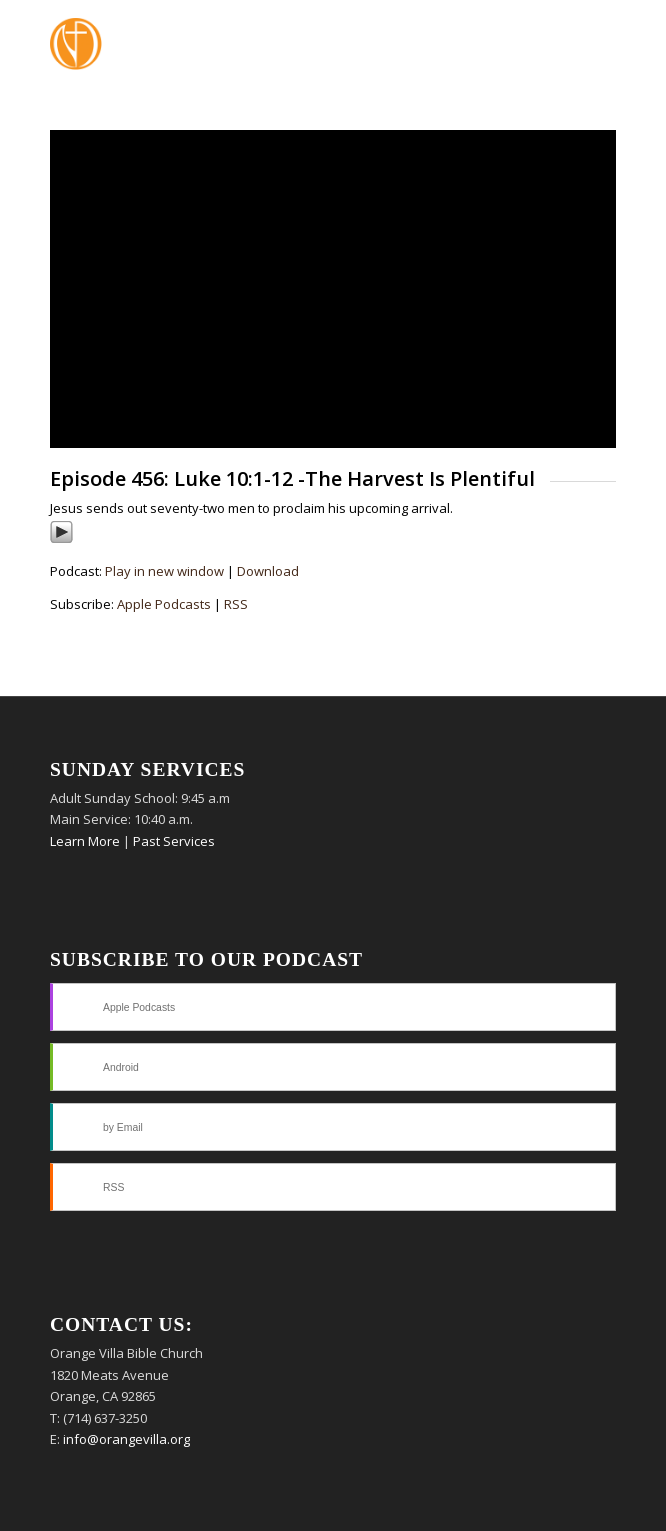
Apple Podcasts (164, 604)
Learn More (85, 841)
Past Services (174, 841)
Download (268, 571)
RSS (236, 604)
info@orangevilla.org (126, 1439)
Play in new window (164, 571)
